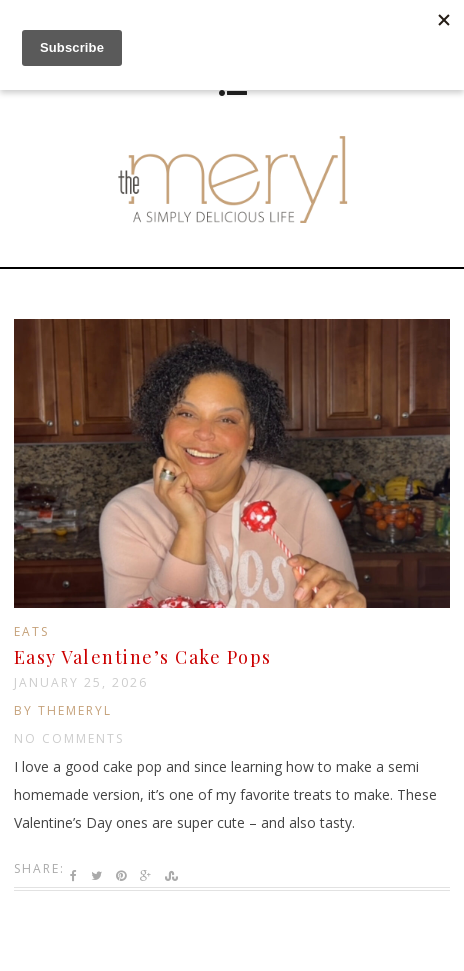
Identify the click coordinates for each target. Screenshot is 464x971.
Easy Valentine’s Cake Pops (143, 657)
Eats (31, 631)
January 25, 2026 (81, 682)
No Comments (69, 738)
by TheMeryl (63, 710)
